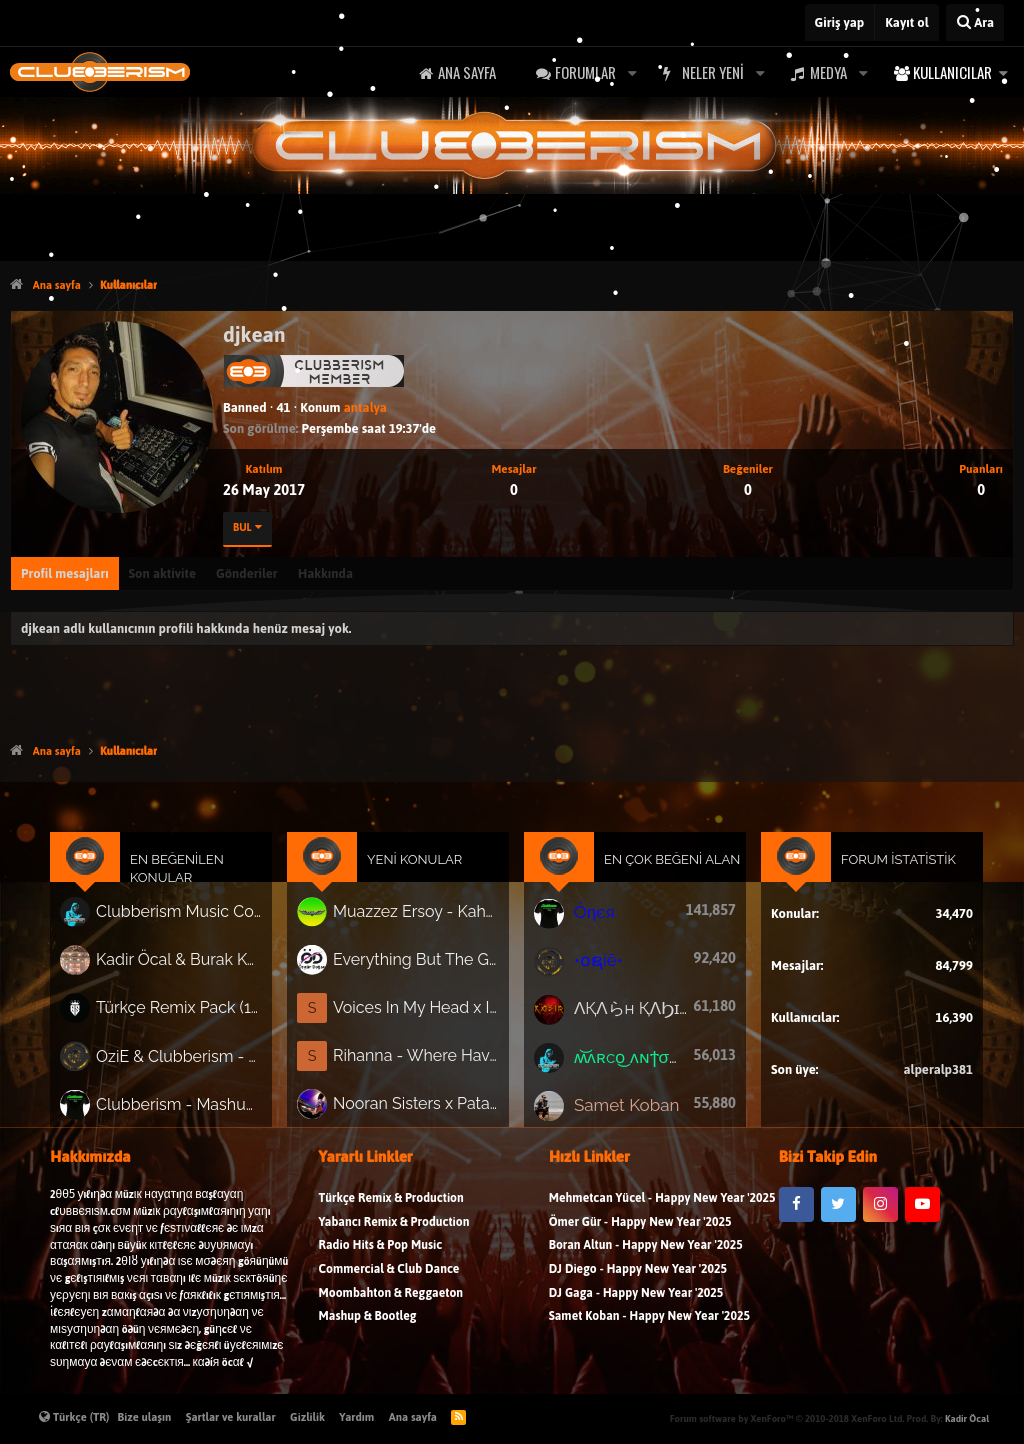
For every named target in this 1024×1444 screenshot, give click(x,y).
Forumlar (585, 72)
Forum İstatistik (884, 870)
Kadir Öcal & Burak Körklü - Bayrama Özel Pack (192, 966)
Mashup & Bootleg (368, 1326)
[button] (632, 72)
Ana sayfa (467, 72)
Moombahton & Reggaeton (391, 1302)
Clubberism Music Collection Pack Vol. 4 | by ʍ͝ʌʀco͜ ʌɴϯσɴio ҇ (192, 920)
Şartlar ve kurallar (231, 1417)
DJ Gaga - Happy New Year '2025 (636, 1302)
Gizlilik (307, 1417)
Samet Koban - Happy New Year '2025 (649, 1326)
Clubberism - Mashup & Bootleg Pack (192, 1104)
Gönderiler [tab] (247, 573)
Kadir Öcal (967, 1418)
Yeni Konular (420, 870)
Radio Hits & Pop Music (381, 1255)
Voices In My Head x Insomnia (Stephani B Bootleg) (420, 1012)
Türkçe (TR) (74, 1417)
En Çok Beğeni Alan (666, 870)
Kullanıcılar (952, 72)
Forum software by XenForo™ (787, 1418)
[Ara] (975, 22)
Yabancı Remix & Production (394, 1232)
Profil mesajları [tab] (65, 573)
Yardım (356, 1417)
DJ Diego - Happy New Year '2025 (638, 1279)
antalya (365, 407)
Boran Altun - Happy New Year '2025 (646, 1255)
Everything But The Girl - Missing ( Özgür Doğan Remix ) (420, 966)
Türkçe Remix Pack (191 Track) (192, 1012)
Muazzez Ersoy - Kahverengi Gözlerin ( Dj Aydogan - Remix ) (420, 920)
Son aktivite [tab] (162, 573)
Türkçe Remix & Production (391, 1208)
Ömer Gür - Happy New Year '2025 (640, 1232)
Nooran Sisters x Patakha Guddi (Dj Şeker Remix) (420, 1105)
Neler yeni (713, 72)
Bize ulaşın (145, 1417)
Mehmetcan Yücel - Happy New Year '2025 (662, 1208)
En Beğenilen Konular (191, 879)
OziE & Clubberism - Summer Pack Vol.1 (192, 1058)
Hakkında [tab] (325, 573)
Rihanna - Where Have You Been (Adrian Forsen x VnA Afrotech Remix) (420, 1058)
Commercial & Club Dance (389, 1279)
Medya (828, 72)
